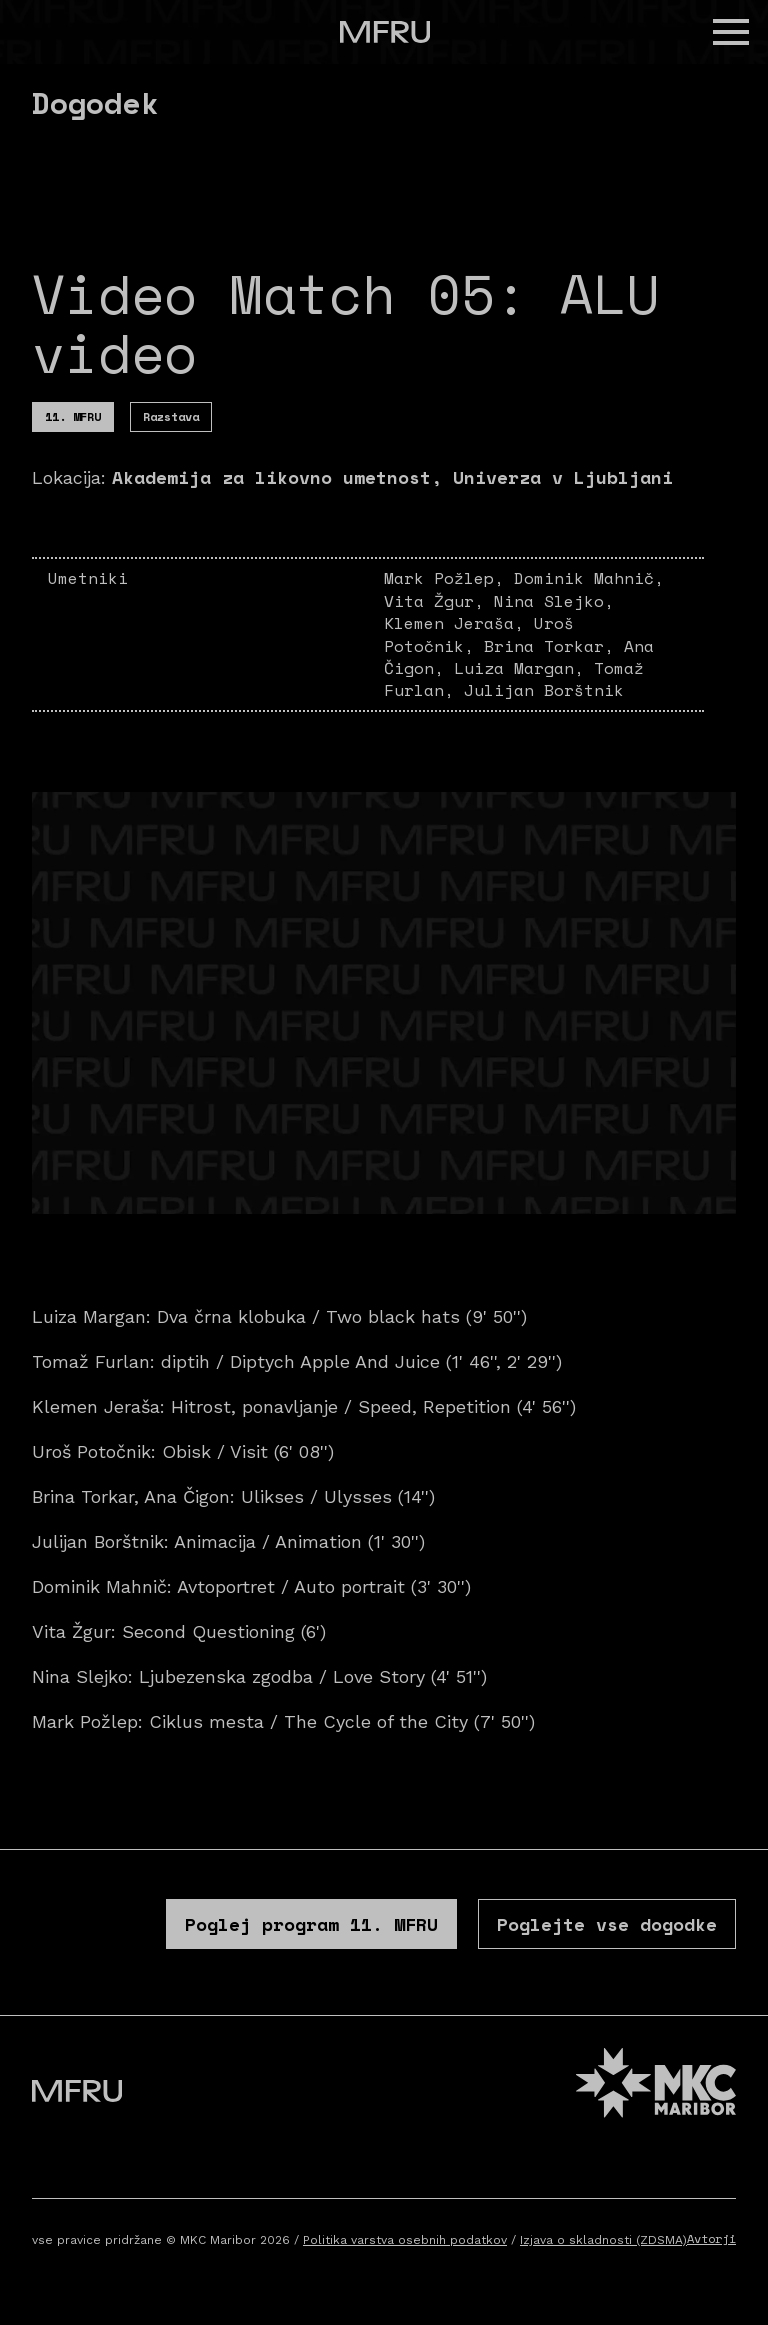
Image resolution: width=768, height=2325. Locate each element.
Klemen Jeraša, (459, 623)
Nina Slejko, (554, 601)
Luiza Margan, (524, 668)
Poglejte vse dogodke (607, 1924)
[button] (731, 32)
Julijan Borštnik (544, 690)
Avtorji (711, 2238)
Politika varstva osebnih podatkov (405, 2240)
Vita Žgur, (439, 601)
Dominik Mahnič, (589, 578)
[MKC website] (656, 2085)
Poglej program (311, 1924)
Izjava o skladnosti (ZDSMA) (603, 2240)
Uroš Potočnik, (479, 634)
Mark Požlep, (449, 578)
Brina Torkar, (554, 646)
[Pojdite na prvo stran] (385, 32)
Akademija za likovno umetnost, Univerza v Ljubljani (392, 477)
